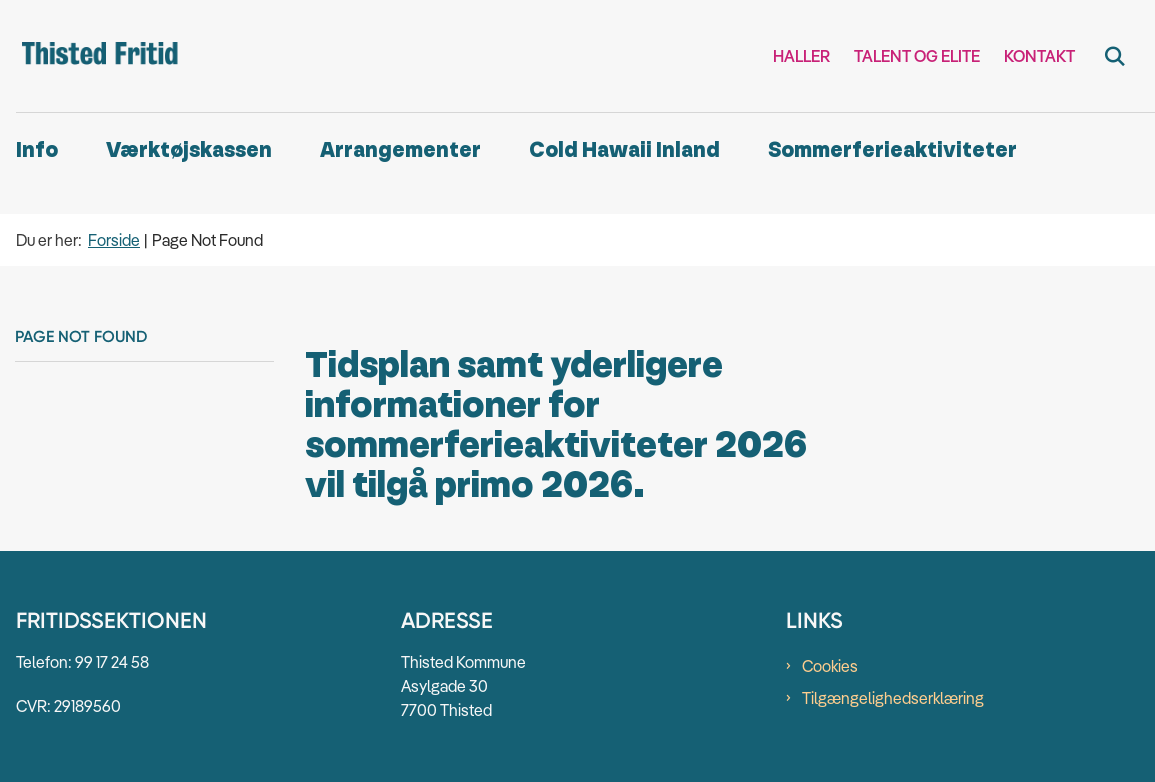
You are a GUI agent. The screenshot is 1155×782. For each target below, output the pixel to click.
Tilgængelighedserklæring (893, 698)
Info (37, 150)
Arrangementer (400, 150)
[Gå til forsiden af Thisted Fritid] (93, 56)
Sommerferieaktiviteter (892, 150)
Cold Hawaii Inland (624, 150)
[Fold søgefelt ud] (1115, 56)
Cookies (830, 666)
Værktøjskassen (189, 150)
